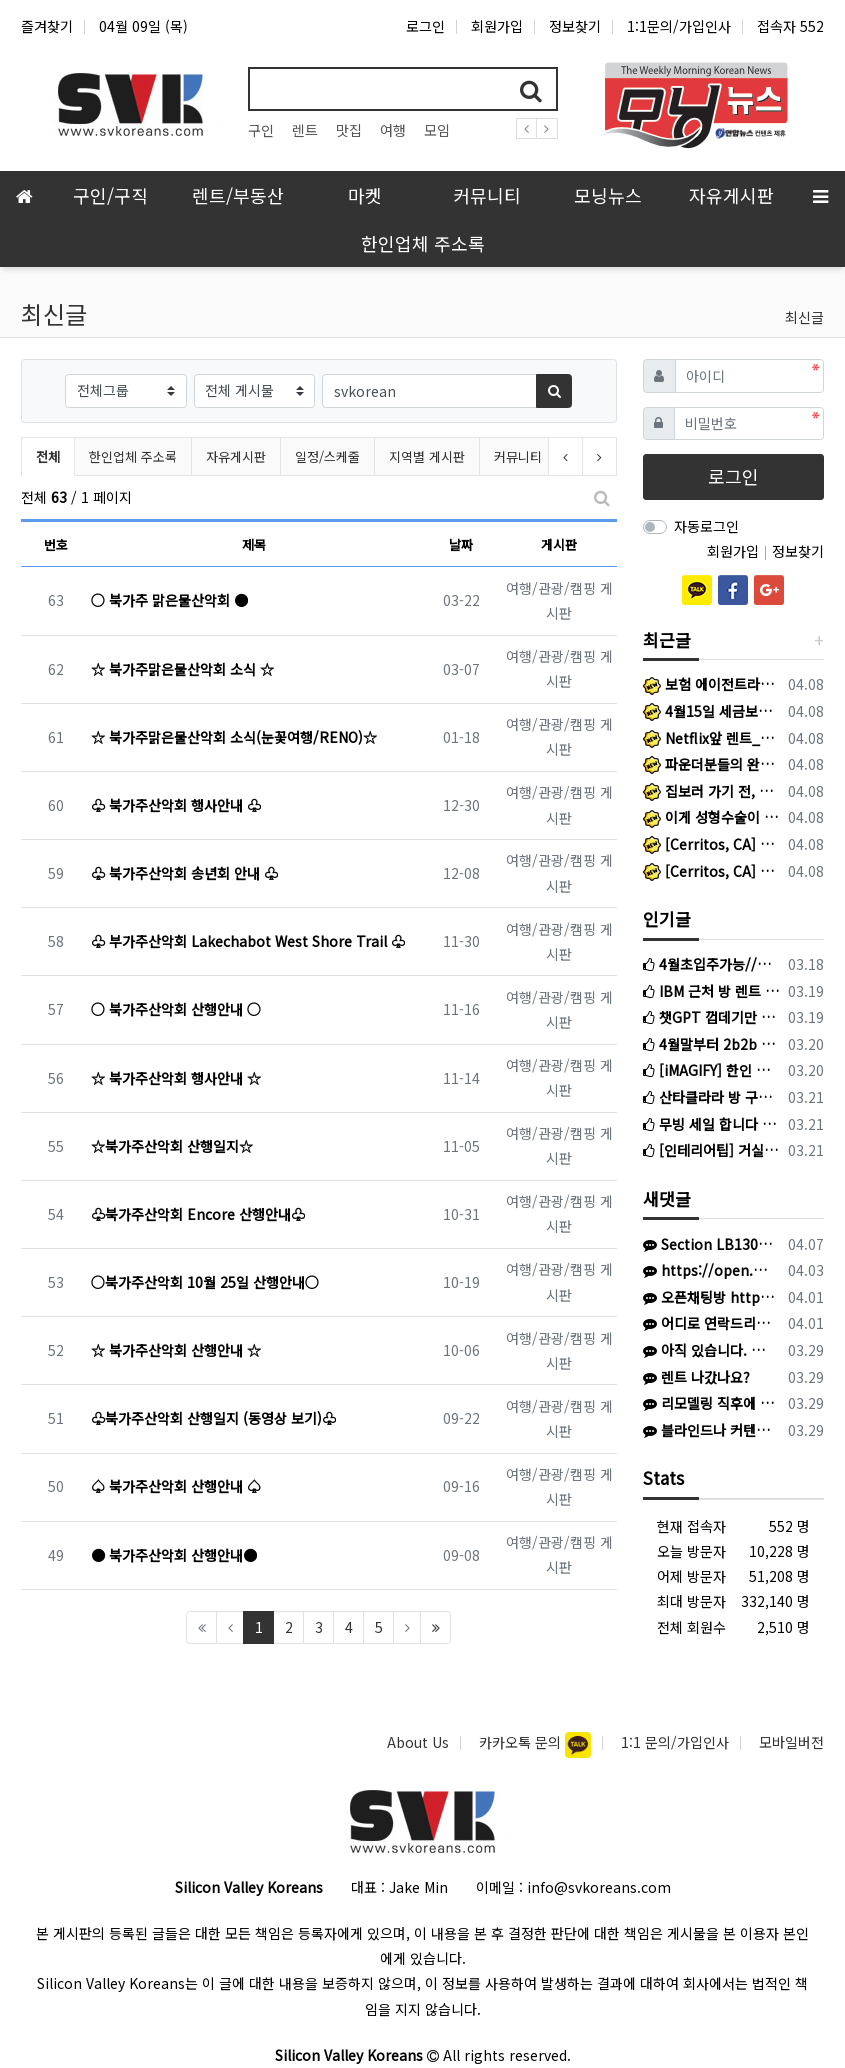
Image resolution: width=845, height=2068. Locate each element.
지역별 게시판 (427, 456)
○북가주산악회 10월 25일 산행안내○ (205, 1282)
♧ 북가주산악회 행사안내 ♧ (176, 805)
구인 (261, 130)
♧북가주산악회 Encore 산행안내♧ (198, 1214)
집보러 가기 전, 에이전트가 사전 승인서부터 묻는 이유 (712, 791)
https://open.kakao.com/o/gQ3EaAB (708, 1270)
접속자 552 (790, 26)
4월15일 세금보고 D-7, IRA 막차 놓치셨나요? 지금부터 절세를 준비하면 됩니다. (712, 711)
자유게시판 (236, 456)
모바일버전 (791, 1742)
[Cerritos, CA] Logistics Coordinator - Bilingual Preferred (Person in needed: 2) (712, 844)
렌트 (305, 130)
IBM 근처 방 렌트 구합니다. (712, 991)
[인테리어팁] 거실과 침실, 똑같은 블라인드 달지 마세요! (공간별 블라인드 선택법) (712, 1150)
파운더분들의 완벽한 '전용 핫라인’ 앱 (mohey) (712, 764)
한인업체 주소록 (133, 456)
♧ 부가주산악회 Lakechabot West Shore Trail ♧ (248, 941)
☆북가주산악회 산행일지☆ (172, 1146)
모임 (437, 130)
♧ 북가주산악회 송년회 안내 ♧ (184, 873)
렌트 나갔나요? (696, 1377)
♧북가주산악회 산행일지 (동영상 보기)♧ (213, 1418)
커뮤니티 (518, 456)
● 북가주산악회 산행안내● (174, 1555)
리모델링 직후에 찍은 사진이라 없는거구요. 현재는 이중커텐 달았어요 (708, 1403)
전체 (48, 456)
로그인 (425, 26)
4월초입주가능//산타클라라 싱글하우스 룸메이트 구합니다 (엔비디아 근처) (712, 964)
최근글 (667, 639)
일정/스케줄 (327, 456)
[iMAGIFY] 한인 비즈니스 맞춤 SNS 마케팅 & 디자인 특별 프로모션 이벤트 (712, 1070)
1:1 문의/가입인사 (675, 1742)
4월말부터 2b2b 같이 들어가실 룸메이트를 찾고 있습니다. (712, 1044)
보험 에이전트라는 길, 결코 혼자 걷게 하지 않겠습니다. (712, 684)
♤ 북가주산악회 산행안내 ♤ (176, 1486)
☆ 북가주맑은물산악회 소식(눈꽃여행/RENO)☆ (234, 737)
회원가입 (497, 26)
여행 (393, 130)
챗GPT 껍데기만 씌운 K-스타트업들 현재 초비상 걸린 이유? (712, 1017)
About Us (418, 1742)
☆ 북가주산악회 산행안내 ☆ (176, 1350)
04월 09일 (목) (143, 26)
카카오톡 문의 (522, 1742)
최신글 (804, 317)
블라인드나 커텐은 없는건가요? (708, 1430)
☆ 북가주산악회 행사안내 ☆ (176, 1078)
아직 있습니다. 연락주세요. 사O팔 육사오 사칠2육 (708, 1350)
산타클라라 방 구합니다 (712, 1097)
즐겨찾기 (47, 26)
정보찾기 (575, 26)
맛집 (349, 130)
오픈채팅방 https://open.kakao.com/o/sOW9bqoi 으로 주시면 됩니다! (708, 1297)
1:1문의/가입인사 (679, 26)
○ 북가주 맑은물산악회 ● (169, 600)
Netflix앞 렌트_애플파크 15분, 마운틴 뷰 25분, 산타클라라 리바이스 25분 (712, 738)
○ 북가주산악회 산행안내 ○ (176, 1009)
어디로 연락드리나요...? (708, 1323)
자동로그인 (706, 526)
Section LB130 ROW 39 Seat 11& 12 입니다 (708, 1244)
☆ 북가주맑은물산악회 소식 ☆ (182, 669)
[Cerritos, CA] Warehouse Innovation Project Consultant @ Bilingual (712, 871)
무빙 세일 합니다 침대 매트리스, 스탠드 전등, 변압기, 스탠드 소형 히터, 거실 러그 (712, 1124)
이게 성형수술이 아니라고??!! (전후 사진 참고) (712, 817)
